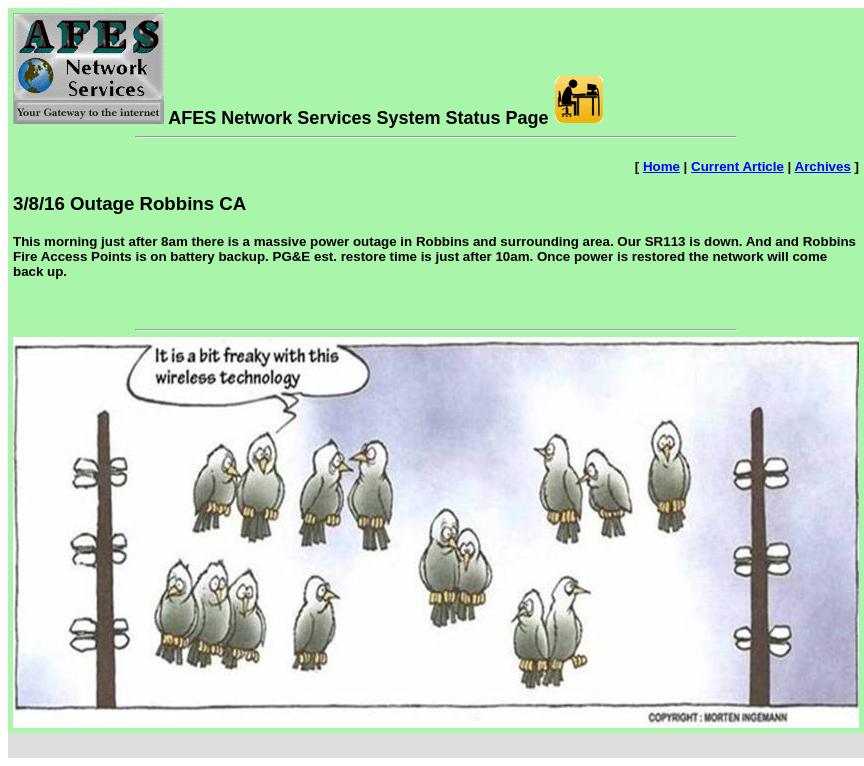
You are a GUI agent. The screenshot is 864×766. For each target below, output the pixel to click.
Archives (823, 166)
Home (661, 166)
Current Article (737, 166)
